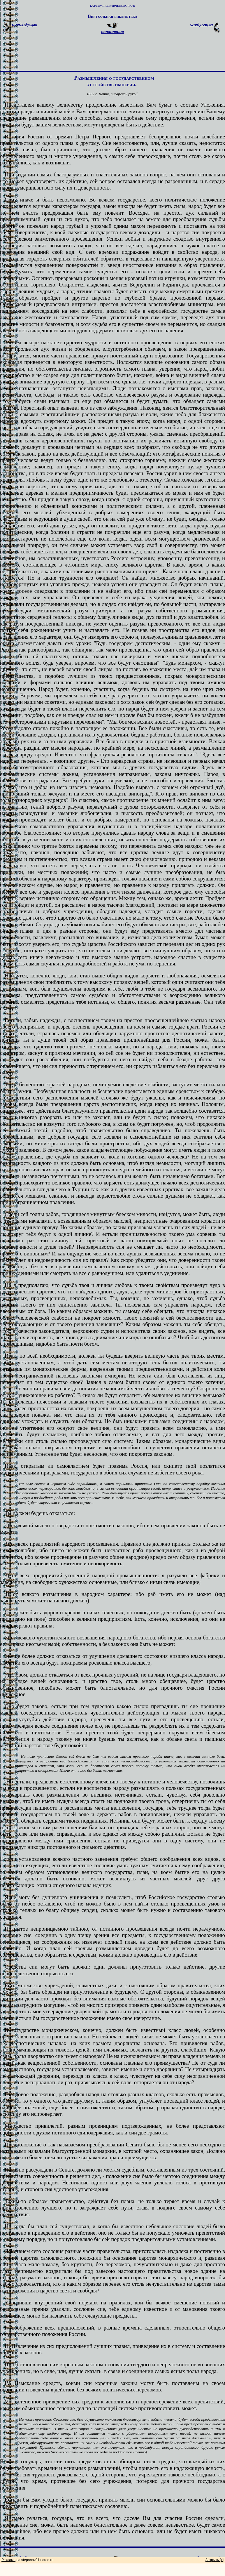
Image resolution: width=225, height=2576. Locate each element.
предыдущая (24, 24)
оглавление (112, 31)
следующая (201, 24)
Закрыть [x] (214, 2560)
